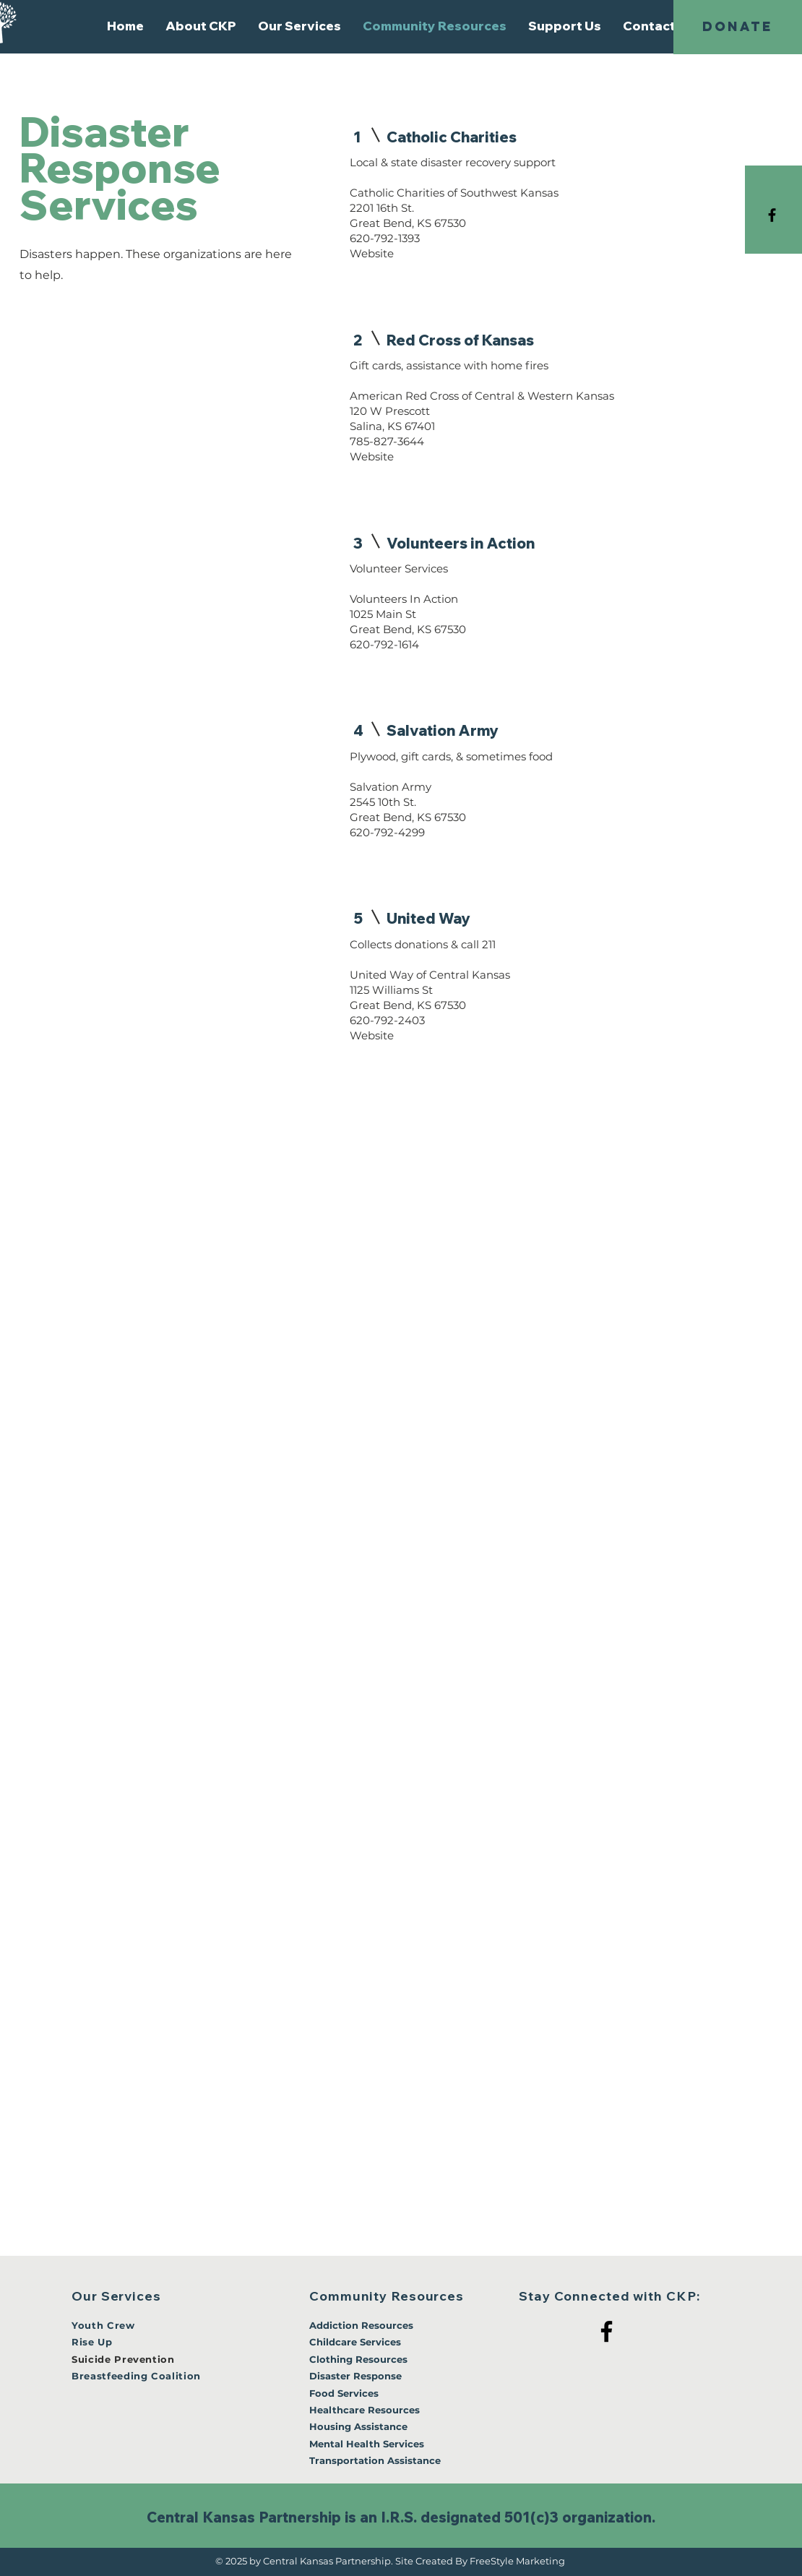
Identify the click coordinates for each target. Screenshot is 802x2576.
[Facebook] (606, 2331)
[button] (201, 26)
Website (372, 253)
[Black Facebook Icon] (772, 215)
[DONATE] (737, 27)
